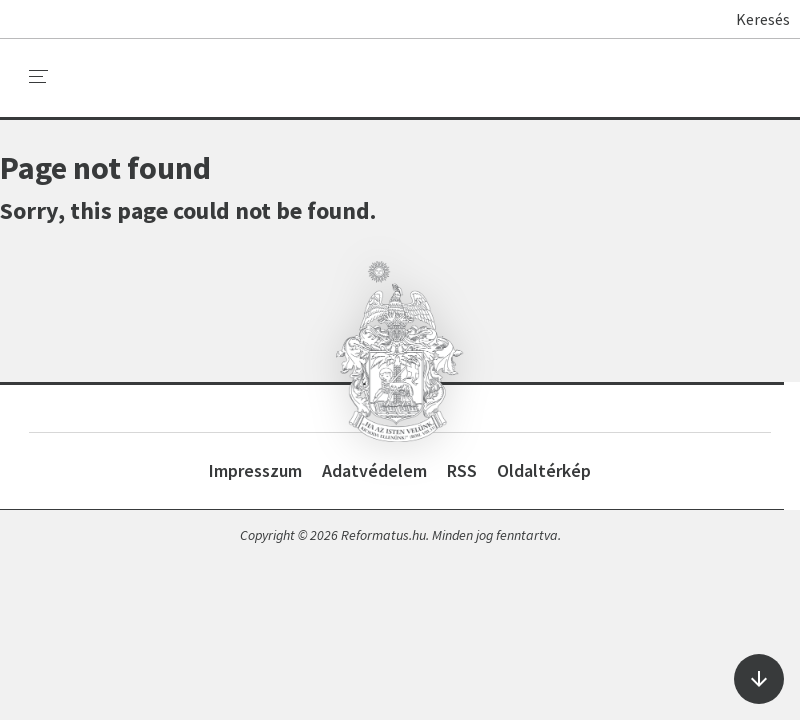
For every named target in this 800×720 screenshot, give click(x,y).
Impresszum (255, 470)
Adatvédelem (374, 470)
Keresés (753, 19)
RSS (462, 470)
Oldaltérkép (544, 470)
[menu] (39, 77)
